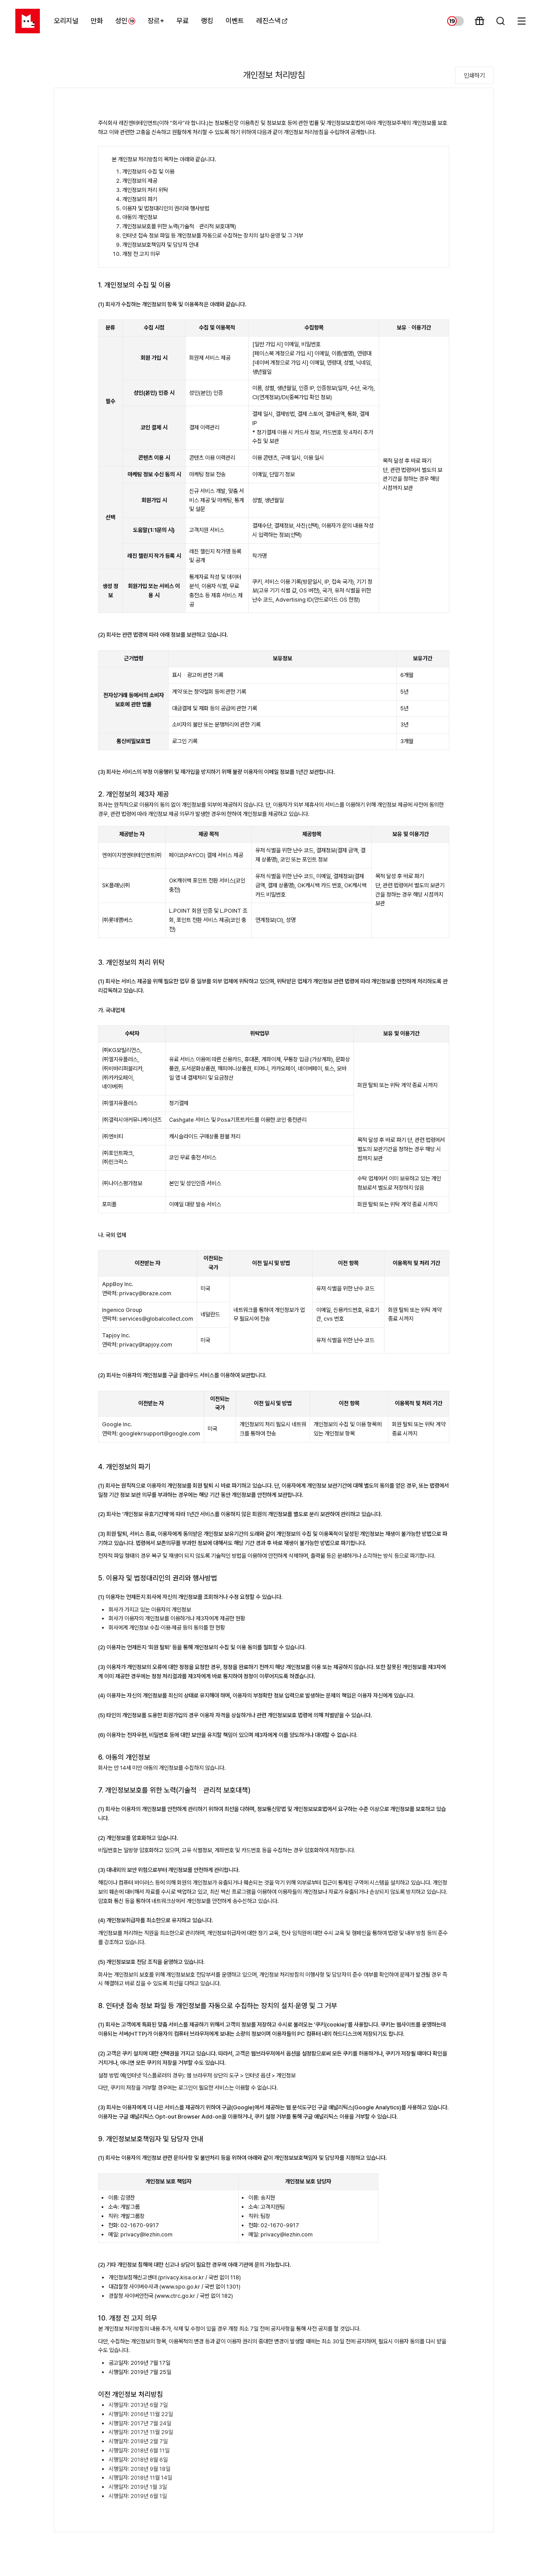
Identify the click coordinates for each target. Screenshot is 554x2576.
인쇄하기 (474, 75)
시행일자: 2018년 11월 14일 (140, 2477)
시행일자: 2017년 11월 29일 (141, 2432)
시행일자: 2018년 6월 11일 (139, 2450)
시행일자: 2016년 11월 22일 (141, 2414)
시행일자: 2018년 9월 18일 (139, 2469)
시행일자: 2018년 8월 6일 (138, 2459)
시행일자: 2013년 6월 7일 (138, 2405)
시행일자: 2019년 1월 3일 (138, 2487)
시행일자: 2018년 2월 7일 (138, 2441)
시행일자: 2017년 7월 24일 (140, 2423)
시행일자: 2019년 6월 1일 (138, 2496)
